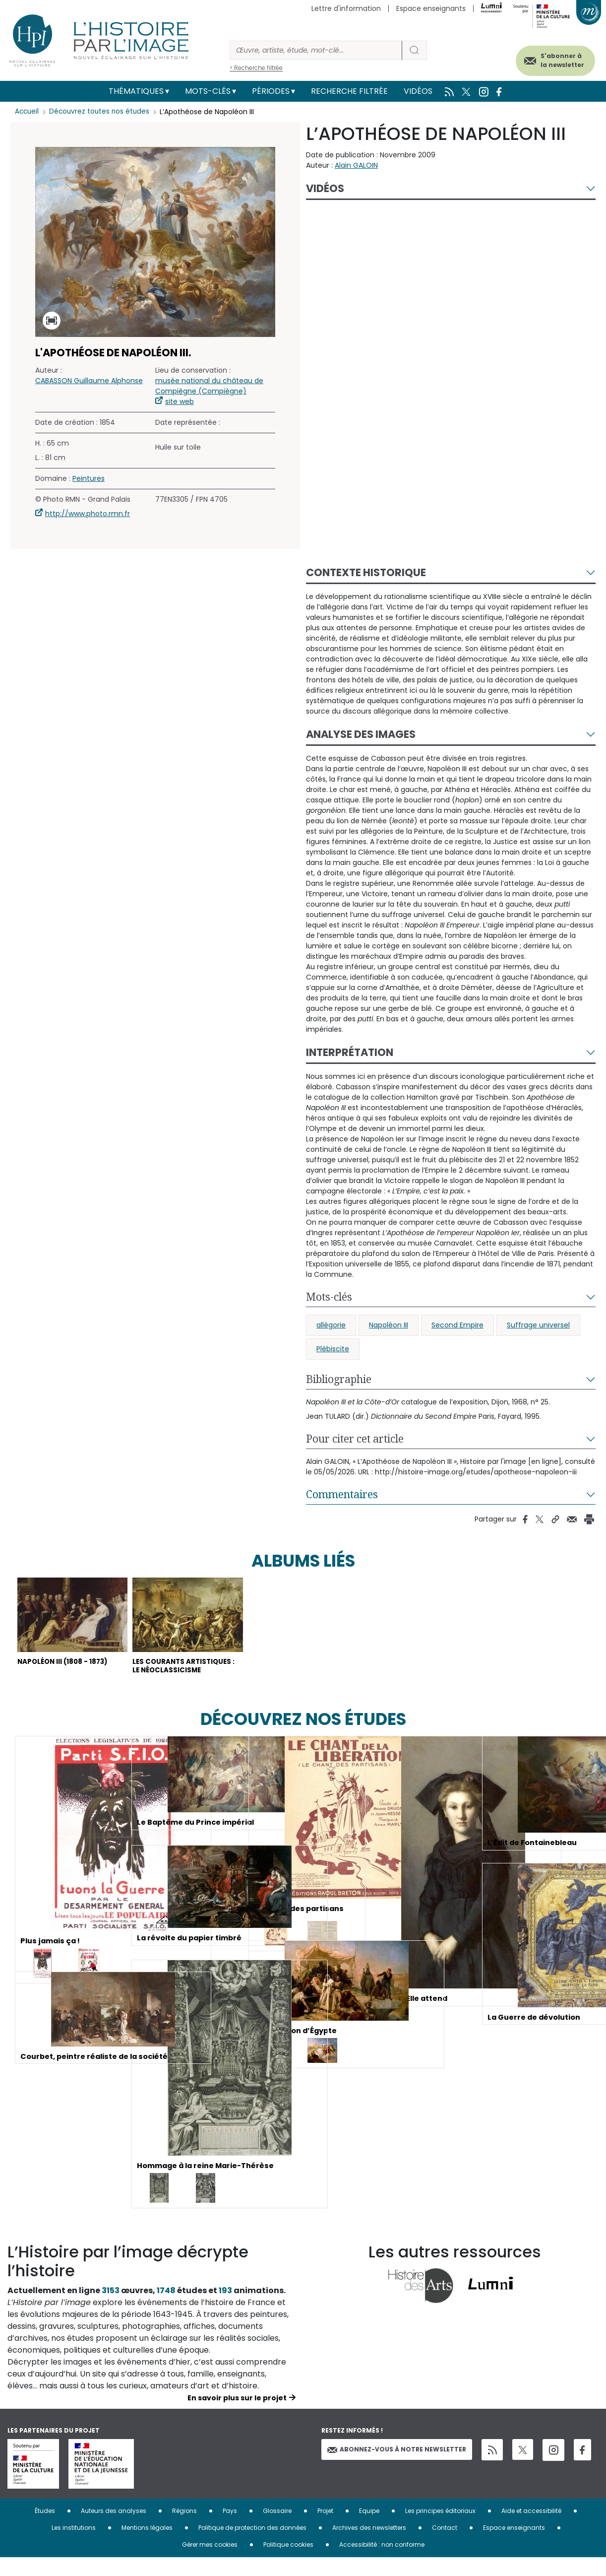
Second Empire (457, 1325)
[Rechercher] (316, 50)
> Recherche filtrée (256, 68)
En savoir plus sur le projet (237, 2416)
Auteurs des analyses (113, 2529)
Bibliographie (338, 1379)
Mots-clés (208, 91)
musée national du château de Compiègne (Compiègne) (209, 386)
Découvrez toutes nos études (102, 112)
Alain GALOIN (356, 165)
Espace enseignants (431, 8)
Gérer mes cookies (210, 2563)
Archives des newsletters (369, 2546)
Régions (184, 2529)
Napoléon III (388, 1325)
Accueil (27, 112)
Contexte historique (366, 572)
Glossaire (277, 2529)
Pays (230, 2529)
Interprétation (349, 1052)
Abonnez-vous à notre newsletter (396, 2468)
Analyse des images (361, 734)
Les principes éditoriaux (440, 2529)
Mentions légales (147, 2546)
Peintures (88, 478)
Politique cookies (288, 2563)
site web (179, 401)
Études (45, 2529)
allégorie (331, 1325)
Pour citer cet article (355, 1439)
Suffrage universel (538, 1325)
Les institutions (74, 2546)
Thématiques (136, 91)
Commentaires (342, 1494)
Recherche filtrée (349, 91)
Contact (444, 2546)
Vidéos (418, 91)
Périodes (271, 91)
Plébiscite (332, 1349)
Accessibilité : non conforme (381, 2563)
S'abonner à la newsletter (551, 58)
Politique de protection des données (252, 2546)
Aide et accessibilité (531, 2529)
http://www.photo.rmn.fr (87, 514)
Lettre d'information (346, 8)
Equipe (369, 2529)
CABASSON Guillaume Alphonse (89, 381)
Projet (325, 2529)
